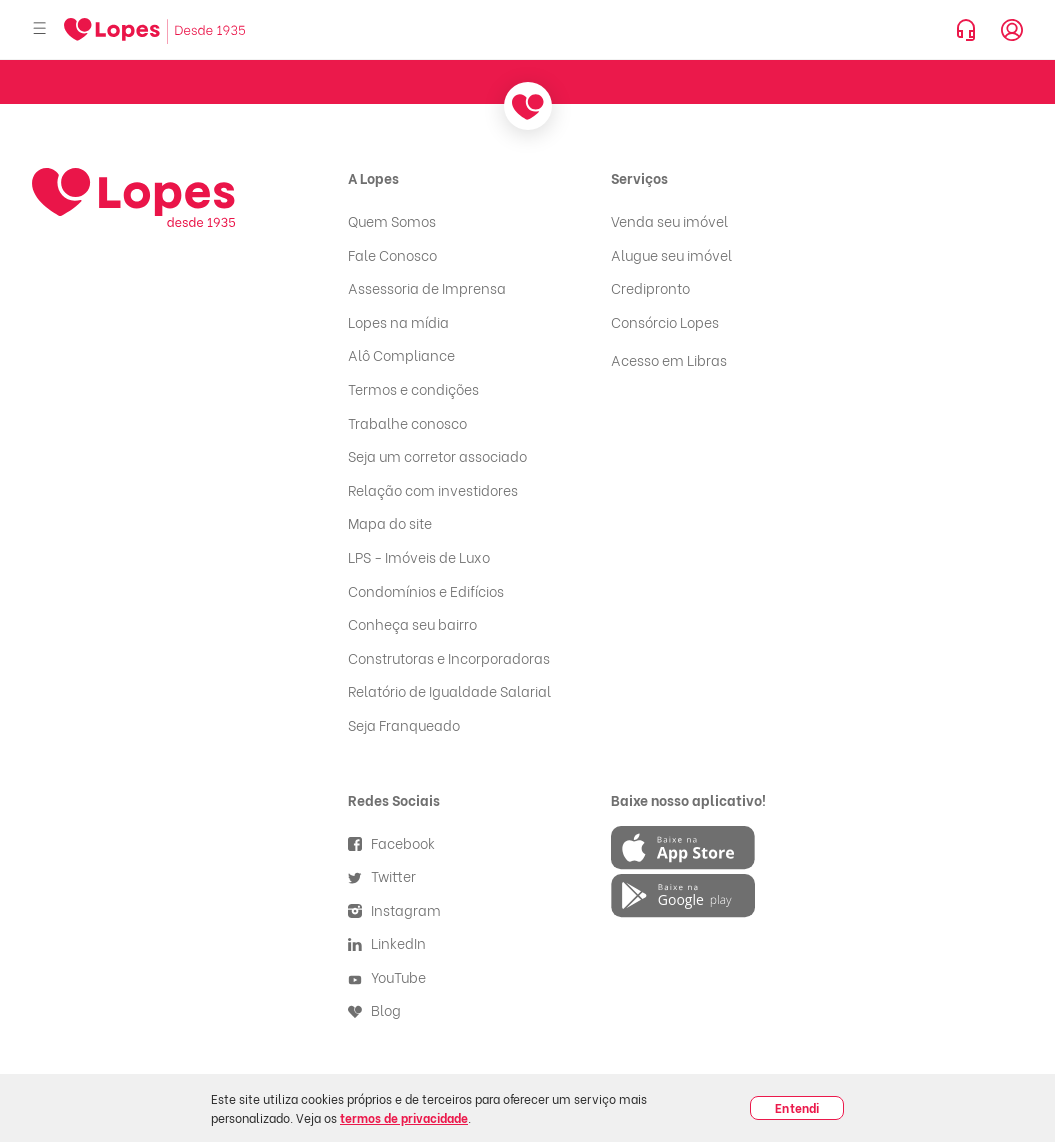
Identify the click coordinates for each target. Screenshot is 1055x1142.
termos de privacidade (404, 1117)
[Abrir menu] (40, 29)
